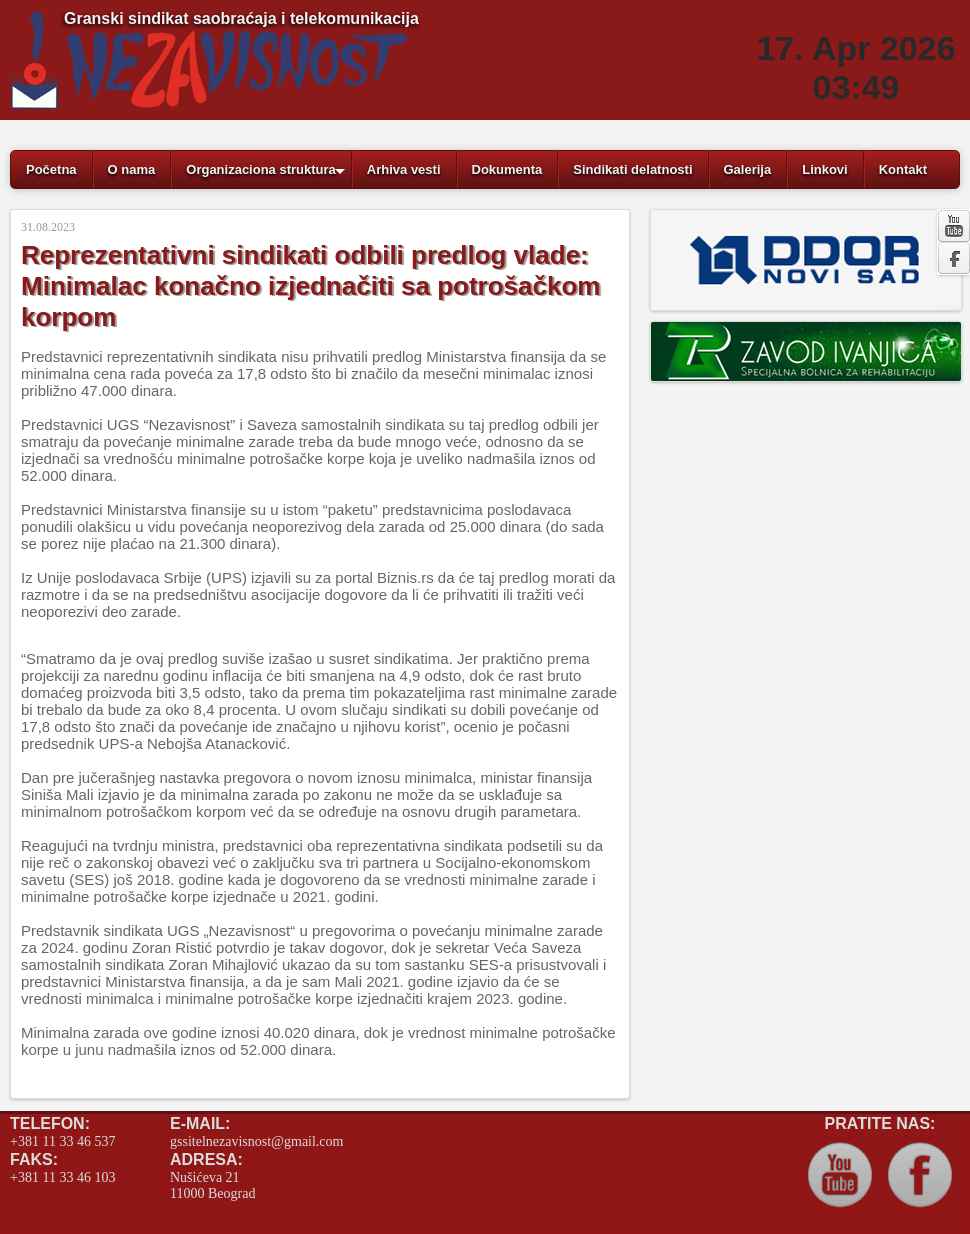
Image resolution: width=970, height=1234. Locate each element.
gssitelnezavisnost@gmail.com (256, 1141)
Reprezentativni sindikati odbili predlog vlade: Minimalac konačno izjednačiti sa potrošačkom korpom (310, 286)
